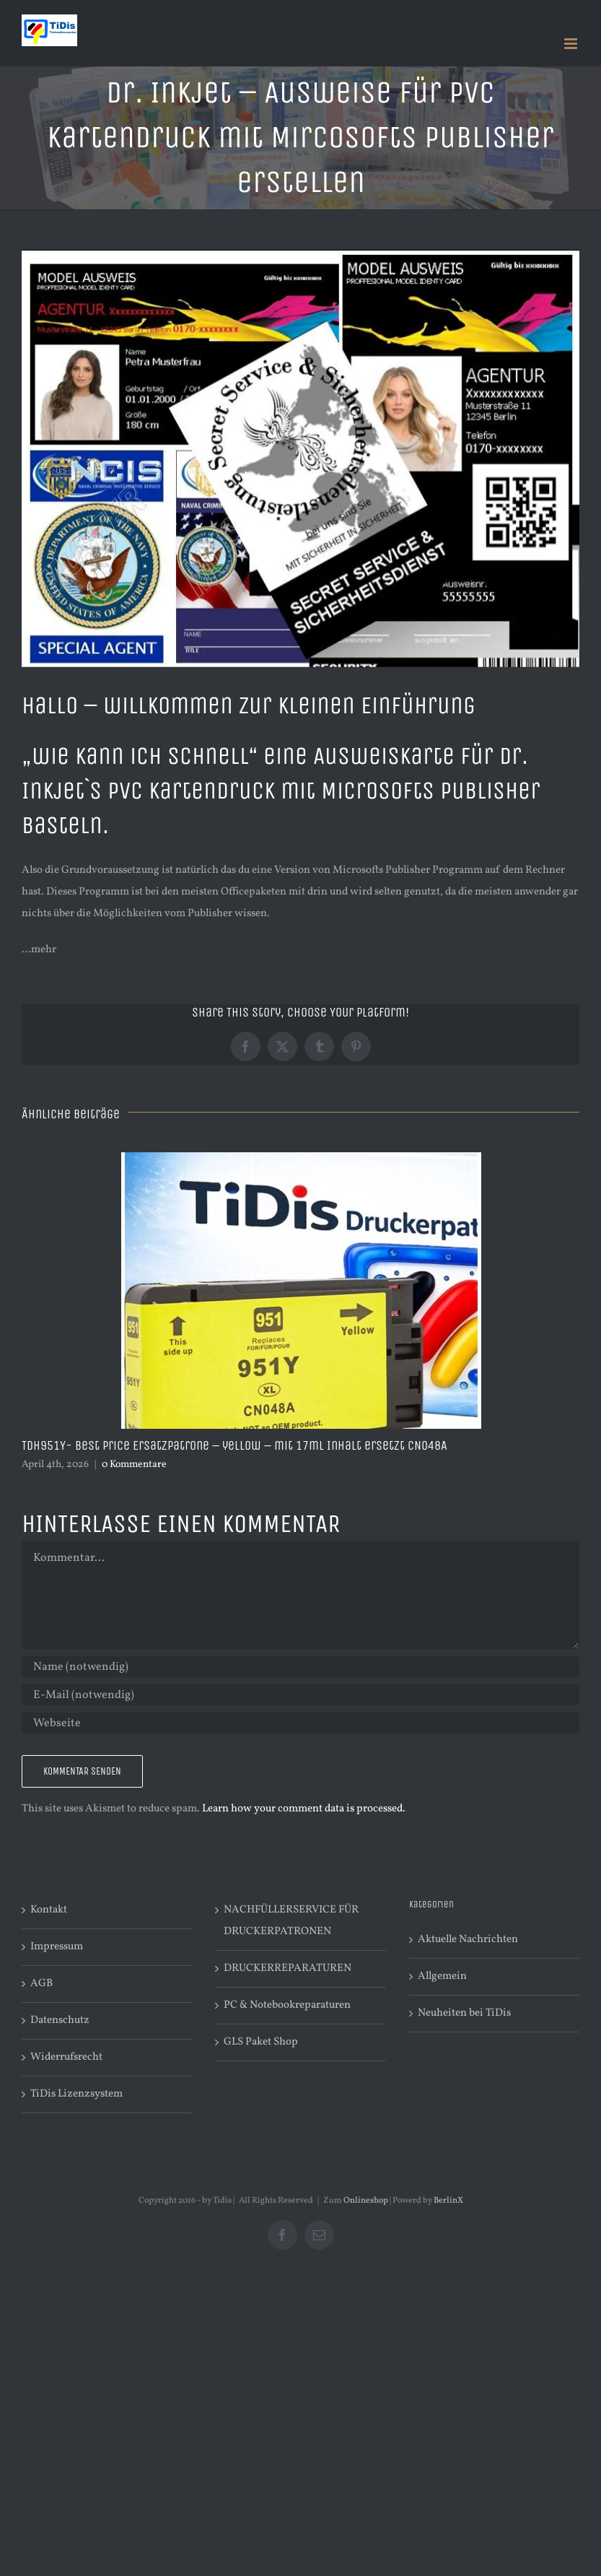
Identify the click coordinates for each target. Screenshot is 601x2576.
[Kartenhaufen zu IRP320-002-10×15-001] (300, 458)
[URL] (300, 1723)
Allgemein (442, 1976)
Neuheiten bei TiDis (464, 2013)
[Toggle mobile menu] (571, 43)
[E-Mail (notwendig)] (300, 1694)
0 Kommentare (134, 1464)
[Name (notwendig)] (300, 1666)
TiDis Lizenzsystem (76, 2094)
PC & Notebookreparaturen (287, 2005)
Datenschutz (59, 2020)
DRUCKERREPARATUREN (287, 1968)
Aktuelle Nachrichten (468, 1939)
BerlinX (448, 2200)
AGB (41, 1983)
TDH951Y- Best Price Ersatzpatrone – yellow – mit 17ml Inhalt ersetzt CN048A (234, 1445)
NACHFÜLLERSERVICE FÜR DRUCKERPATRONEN (291, 1920)
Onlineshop (365, 2200)
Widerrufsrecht (66, 2057)
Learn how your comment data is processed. (303, 1808)
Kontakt (48, 1910)
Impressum (56, 1946)
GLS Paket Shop (261, 2042)
